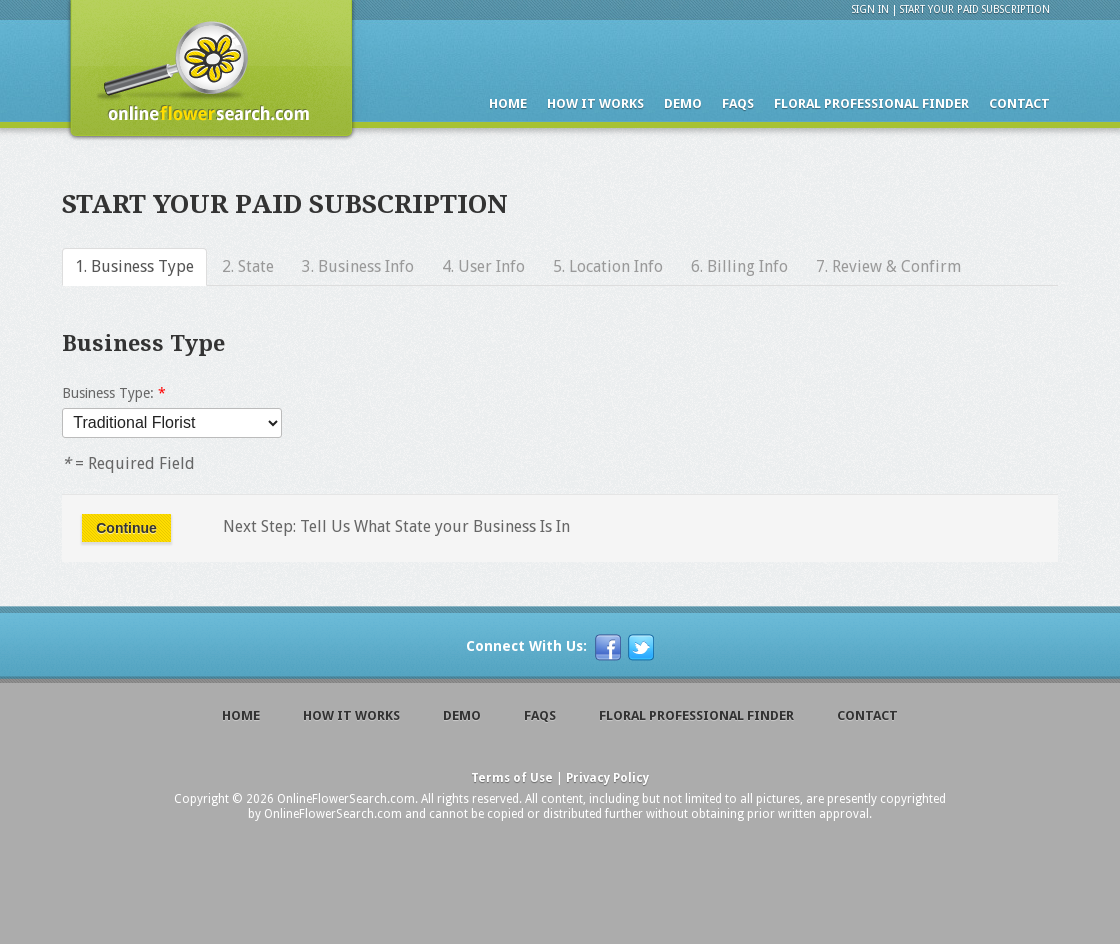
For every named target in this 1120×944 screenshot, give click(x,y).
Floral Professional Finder (871, 103)
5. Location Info (608, 266)
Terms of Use (512, 778)
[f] (608, 647)
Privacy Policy (607, 778)
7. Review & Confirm (888, 266)
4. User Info (483, 266)
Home (508, 103)
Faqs (738, 103)
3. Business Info (358, 266)
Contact (1019, 103)
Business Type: (114, 393)
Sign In (870, 9)
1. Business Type (134, 266)
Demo (683, 103)
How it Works (595, 103)
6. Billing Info (739, 266)
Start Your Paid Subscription (975, 9)
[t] (641, 647)
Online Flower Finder (209, 74)
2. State (248, 266)
